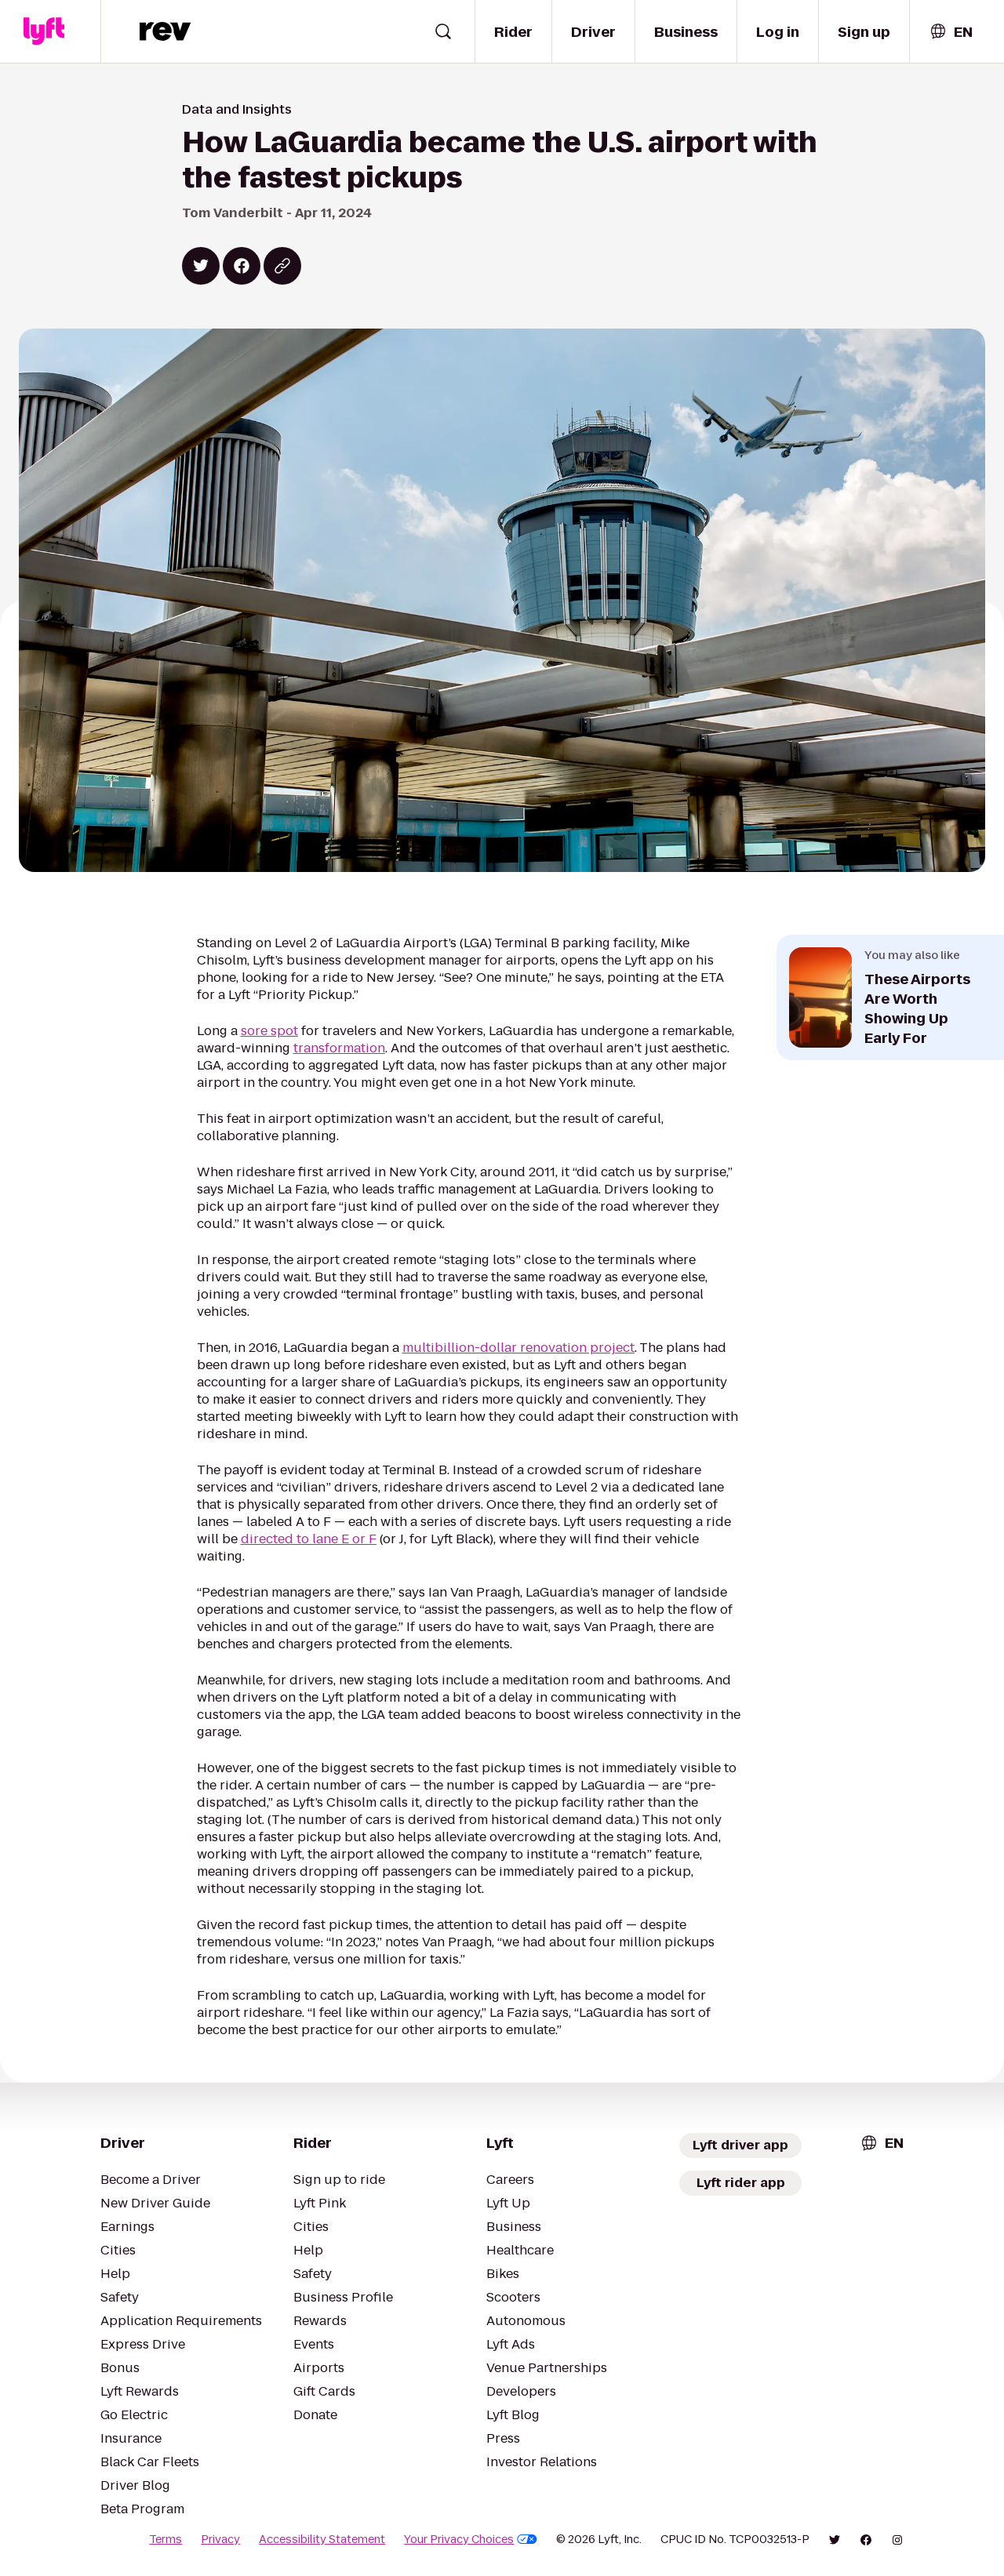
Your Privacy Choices (470, 2539)
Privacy (220, 2539)
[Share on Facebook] (241, 266)
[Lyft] (44, 31)
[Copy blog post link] (282, 266)
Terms (165, 2539)
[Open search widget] (443, 31)
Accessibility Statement (322, 2539)
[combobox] (951, 32)
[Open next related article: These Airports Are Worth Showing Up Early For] (890, 997)
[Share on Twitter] (201, 266)
